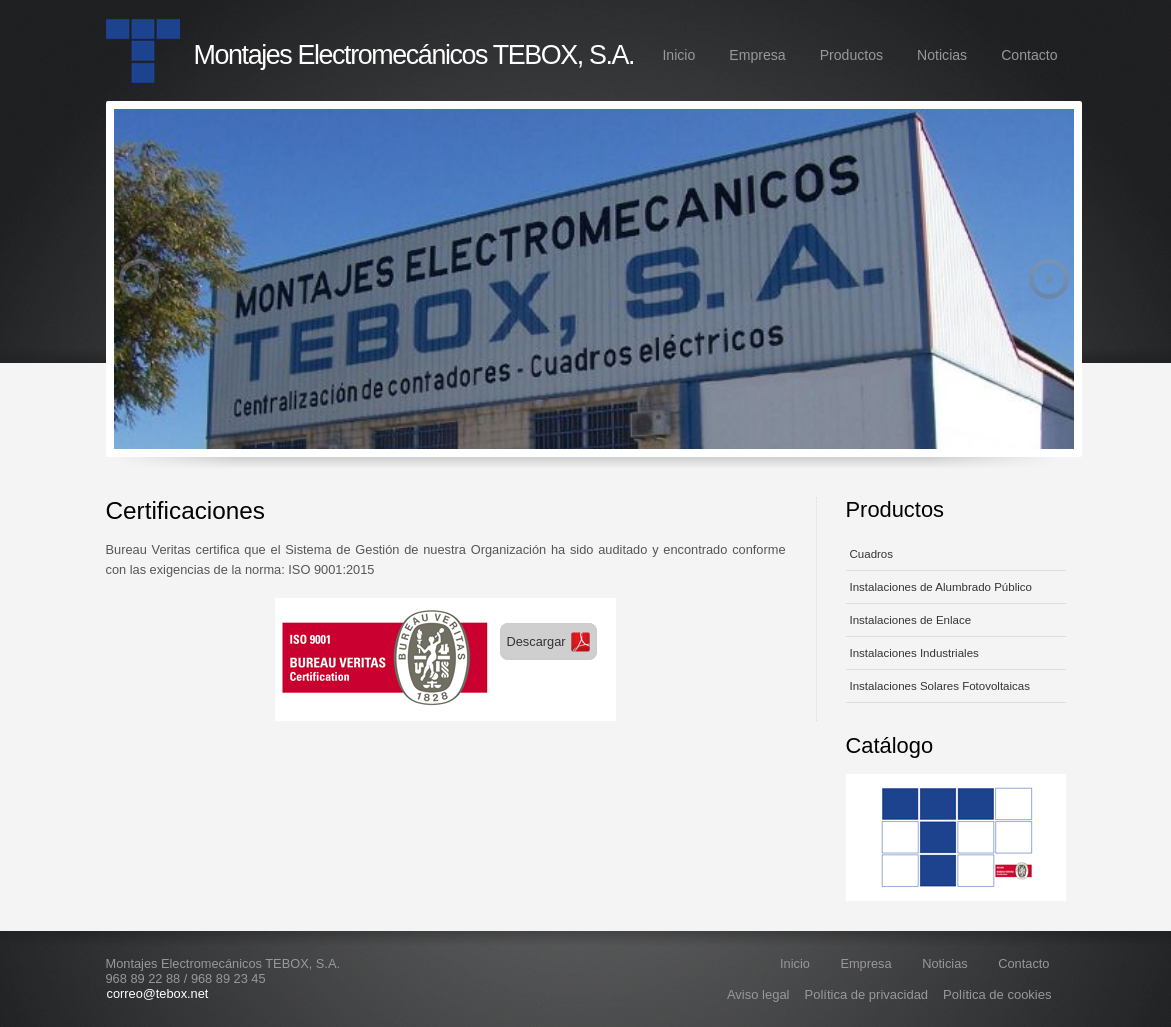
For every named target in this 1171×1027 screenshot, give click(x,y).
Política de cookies (997, 994)
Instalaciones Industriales (914, 653)
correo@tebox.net (158, 993)
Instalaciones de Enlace (911, 620)
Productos (851, 55)
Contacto (1029, 55)
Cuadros (872, 554)
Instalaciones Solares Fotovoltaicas (940, 686)
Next (1049, 279)
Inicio (678, 55)
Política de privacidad (867, 994)
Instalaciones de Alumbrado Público (941, 587)
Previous (139, 279)
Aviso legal (758, 994)
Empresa (757, 55)
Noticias (942, 55)
